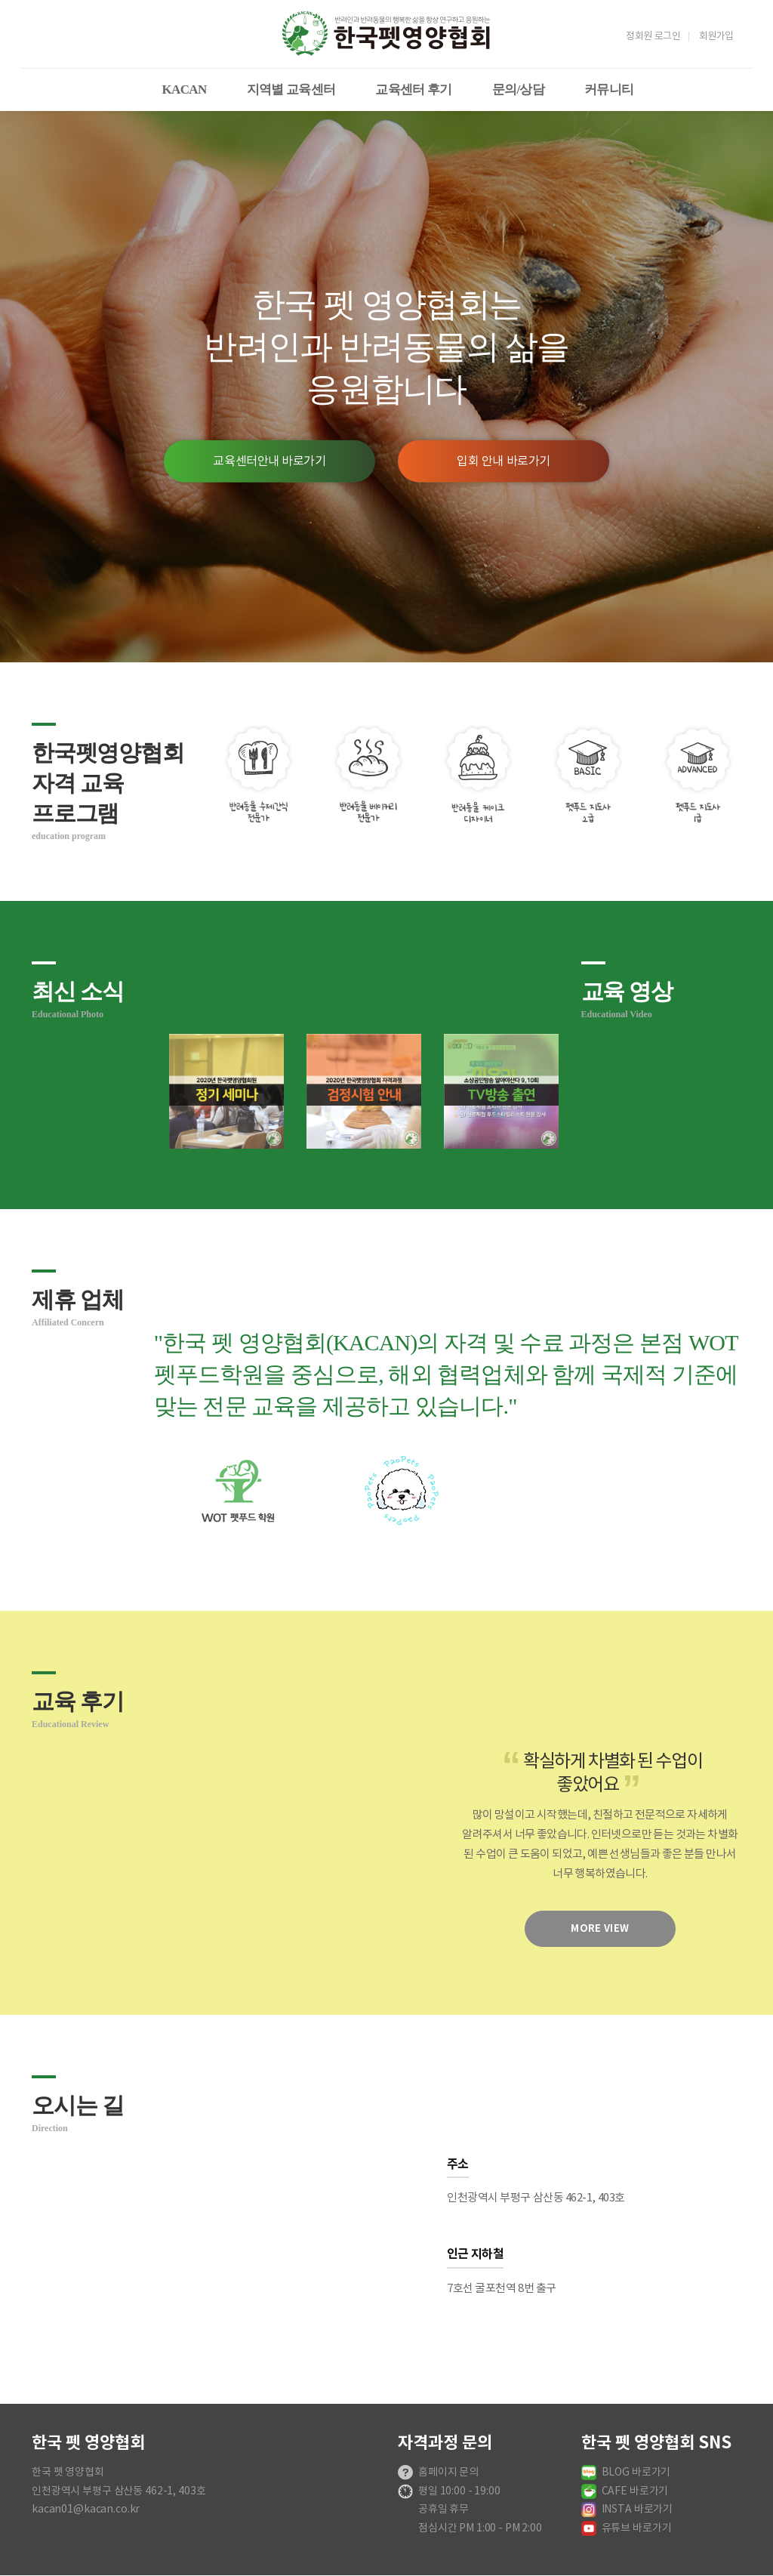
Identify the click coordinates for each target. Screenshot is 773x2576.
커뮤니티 (608, 89)
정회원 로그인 (653, 36)
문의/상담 (518, 89)
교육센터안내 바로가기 (269, 461)
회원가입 (716, 36)
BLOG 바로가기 (636, 2472)
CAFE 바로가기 (635, 2491)
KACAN (184, 89)
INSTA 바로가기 (637, 2510)
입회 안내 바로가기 (503, 461)
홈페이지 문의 (448, 2472)
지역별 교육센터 (291, 89)
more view (600, 1929)
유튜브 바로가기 (637, 2528)
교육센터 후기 (413, 89)
